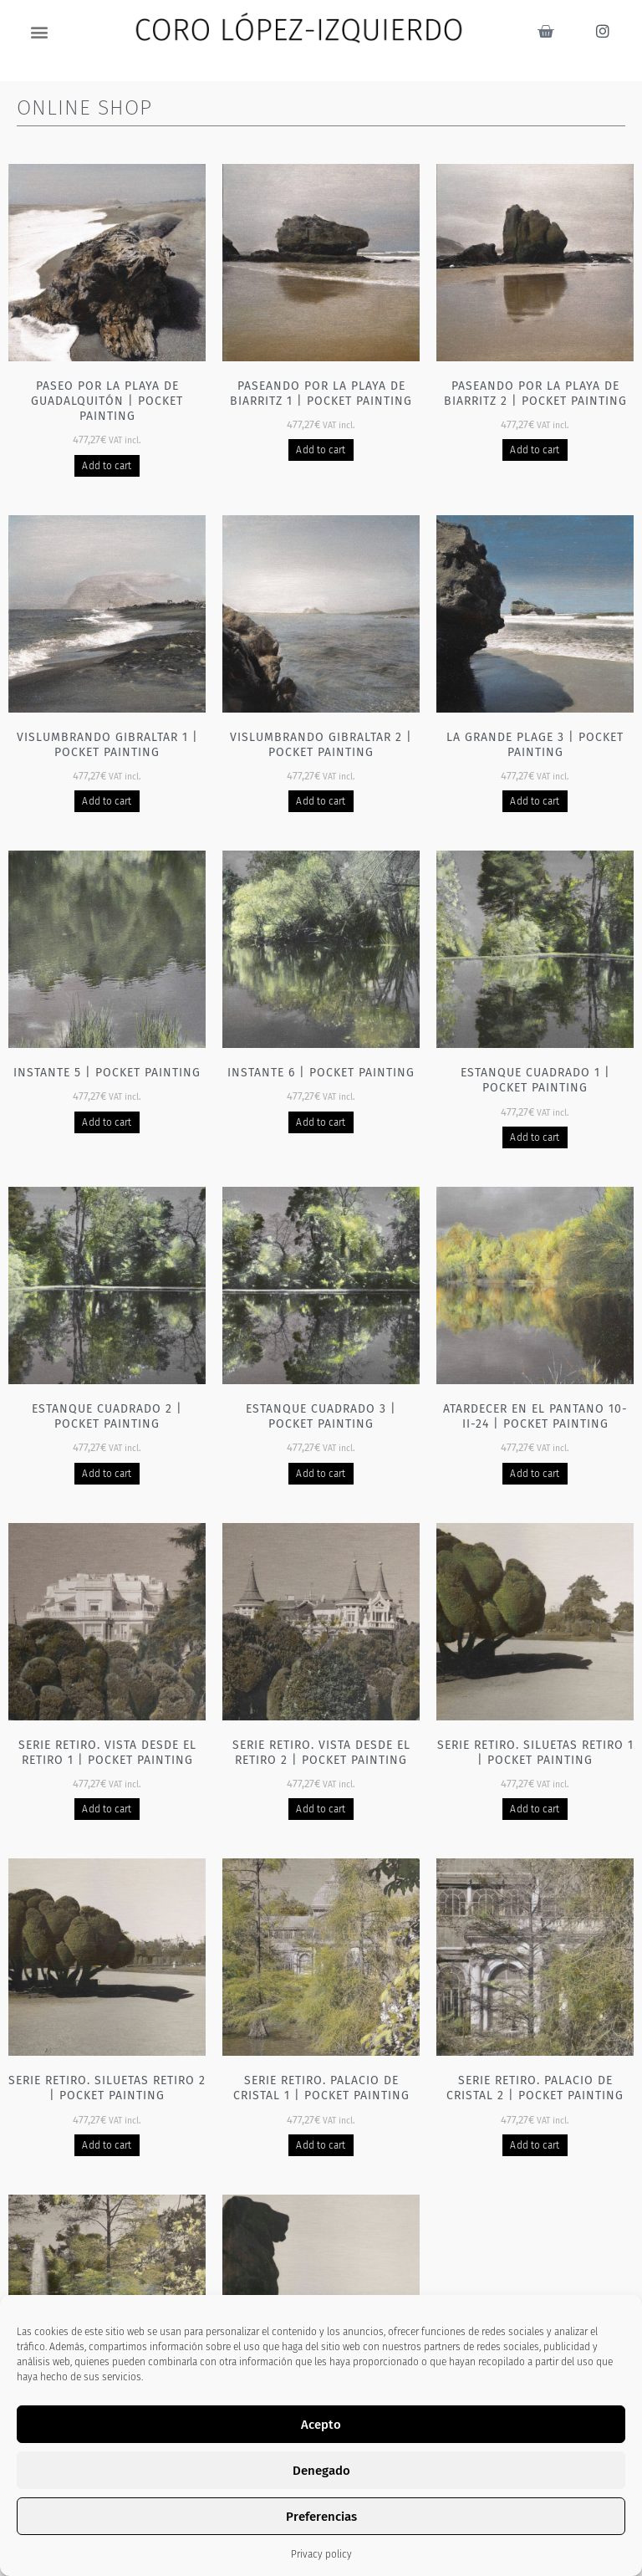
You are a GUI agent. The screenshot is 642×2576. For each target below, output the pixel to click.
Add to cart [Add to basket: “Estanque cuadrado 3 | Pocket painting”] (320, 1474)
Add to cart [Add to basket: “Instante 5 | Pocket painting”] (106, 1122)
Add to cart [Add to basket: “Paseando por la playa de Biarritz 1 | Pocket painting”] (320, 450)
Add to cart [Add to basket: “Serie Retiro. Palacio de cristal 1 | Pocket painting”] (320, 2145)
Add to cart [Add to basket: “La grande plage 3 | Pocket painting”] (534, 801)
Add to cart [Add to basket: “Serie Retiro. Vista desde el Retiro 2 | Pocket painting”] (320, 1809)
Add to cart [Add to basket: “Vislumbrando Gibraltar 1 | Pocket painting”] (106, 801)
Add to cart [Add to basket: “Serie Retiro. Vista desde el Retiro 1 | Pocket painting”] (106, 1809)
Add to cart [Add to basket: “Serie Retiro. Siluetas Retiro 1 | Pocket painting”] (534, 1809)
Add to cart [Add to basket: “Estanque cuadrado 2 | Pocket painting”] (106, 1474)
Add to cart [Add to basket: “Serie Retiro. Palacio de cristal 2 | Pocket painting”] (534, 2145)
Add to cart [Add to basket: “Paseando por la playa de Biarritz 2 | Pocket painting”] (534, 450)
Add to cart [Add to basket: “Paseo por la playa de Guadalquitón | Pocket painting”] (106, 466)
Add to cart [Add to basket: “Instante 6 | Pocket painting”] (320, 1122)
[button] (40, 31)
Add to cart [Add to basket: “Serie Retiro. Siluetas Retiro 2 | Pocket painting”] (106, 2145)
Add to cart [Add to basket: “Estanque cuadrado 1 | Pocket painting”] (534, 1137)
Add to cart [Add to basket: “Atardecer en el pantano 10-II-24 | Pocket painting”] (534, 1474)
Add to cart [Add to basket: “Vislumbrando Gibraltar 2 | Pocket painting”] (320, 801)
